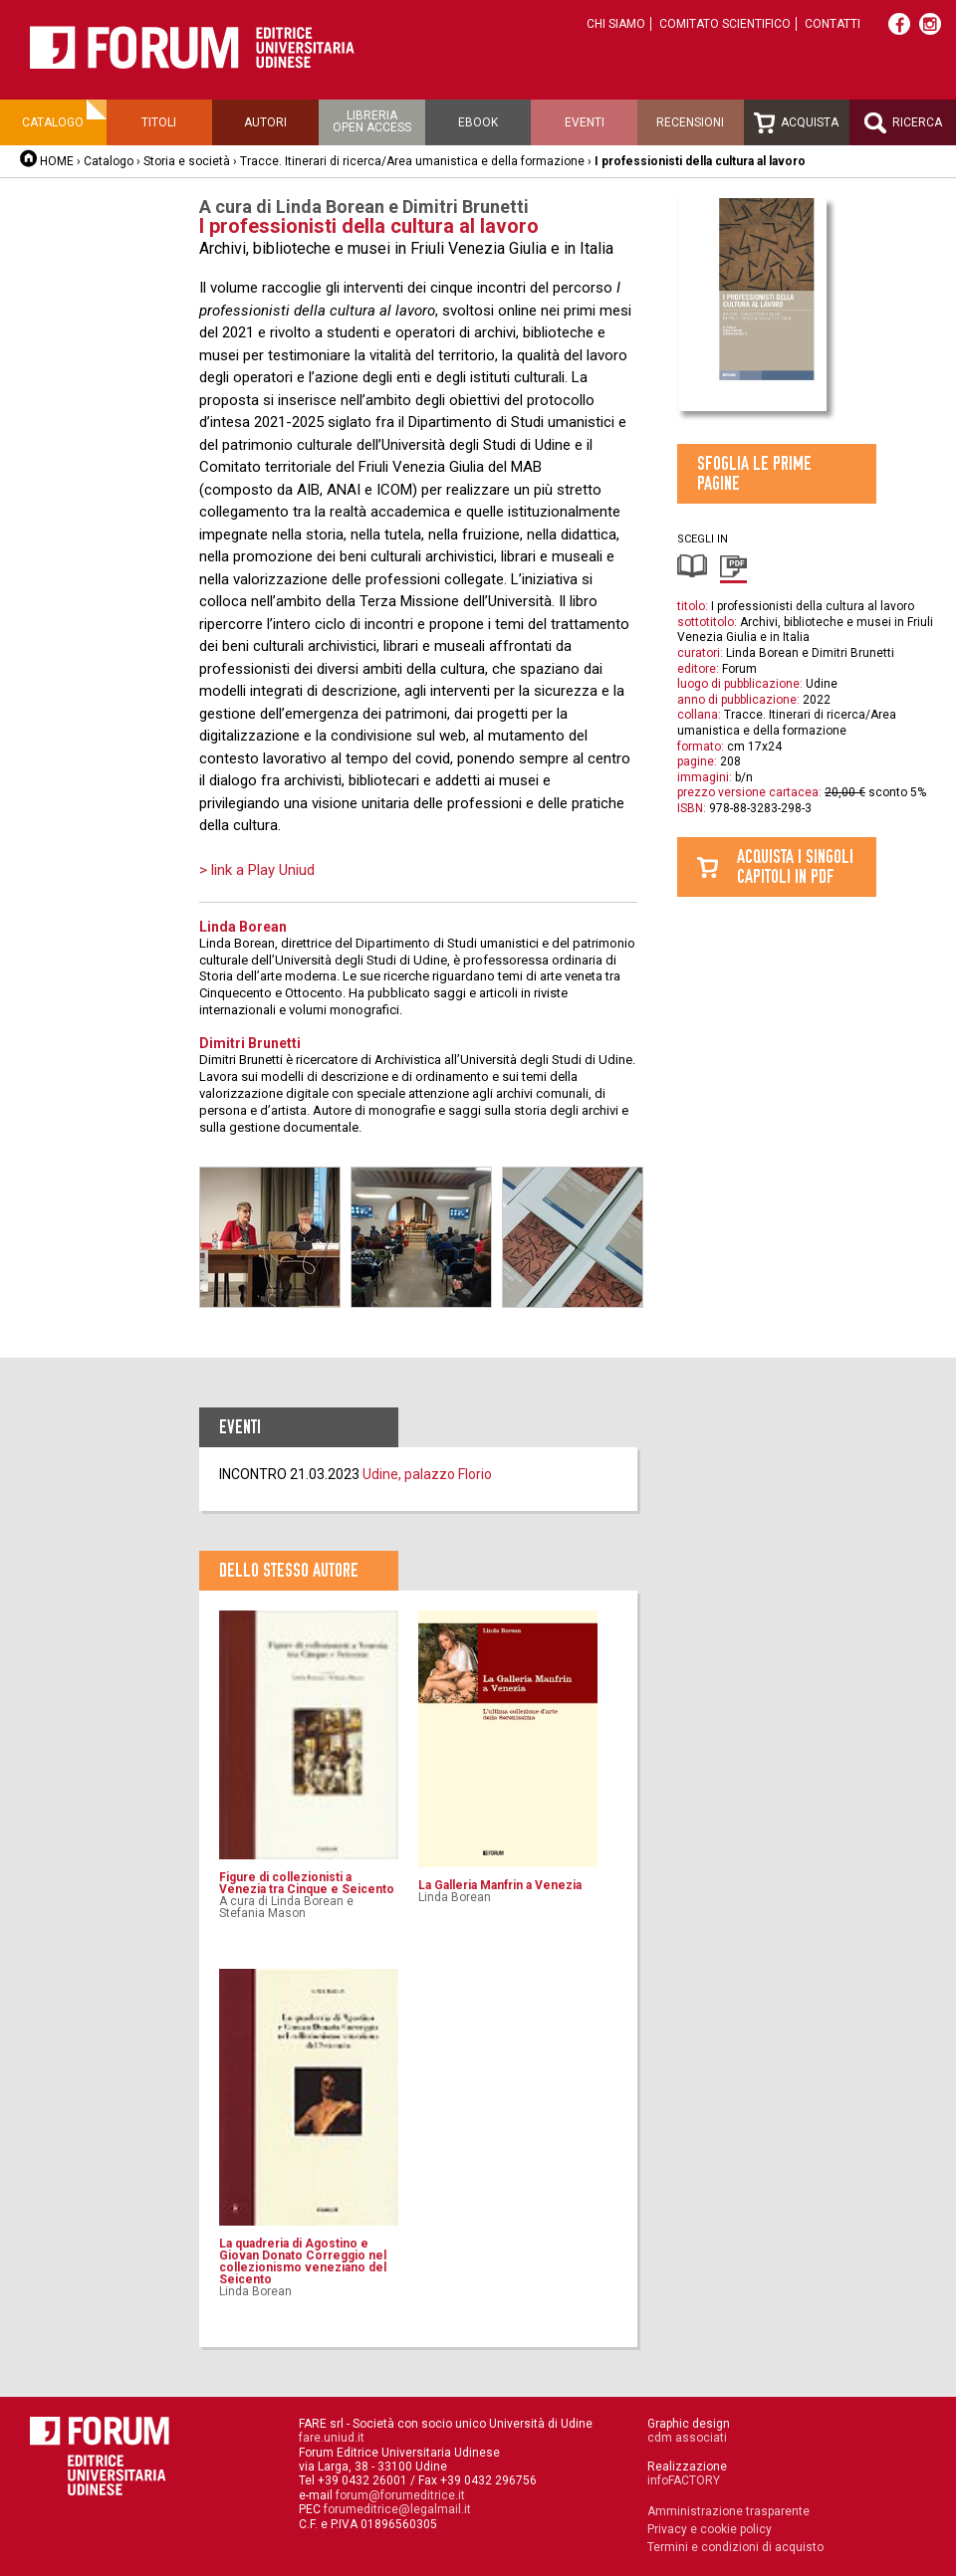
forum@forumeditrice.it (400, 2495)
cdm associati (687, 2438)
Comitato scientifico (725, 24)
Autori (265, 122)
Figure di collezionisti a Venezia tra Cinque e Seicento (306, 1883)
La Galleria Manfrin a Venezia (500, 1885)
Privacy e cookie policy (709, 2529)
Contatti (832, 24)
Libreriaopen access (372, 121)
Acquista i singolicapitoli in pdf (795, 866)
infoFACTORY (683, 2480)
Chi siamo (616, 24)
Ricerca (903, 122)
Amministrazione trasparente (728, 2511)
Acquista (796, 122)
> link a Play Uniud (257, 870)
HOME (57, 161)
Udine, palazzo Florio (427, 1474)
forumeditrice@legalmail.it (397, 2509)
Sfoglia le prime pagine (754, 473)
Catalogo (53, 122)
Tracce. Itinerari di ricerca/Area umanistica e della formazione (412, 161)
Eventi (584, 122)
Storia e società (186, 161)
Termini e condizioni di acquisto (735, 2547)
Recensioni (690, 122)
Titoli (158, 122)
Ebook (478, 122)
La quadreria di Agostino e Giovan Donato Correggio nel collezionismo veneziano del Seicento (302, 2261)
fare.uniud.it (331, 2438)
